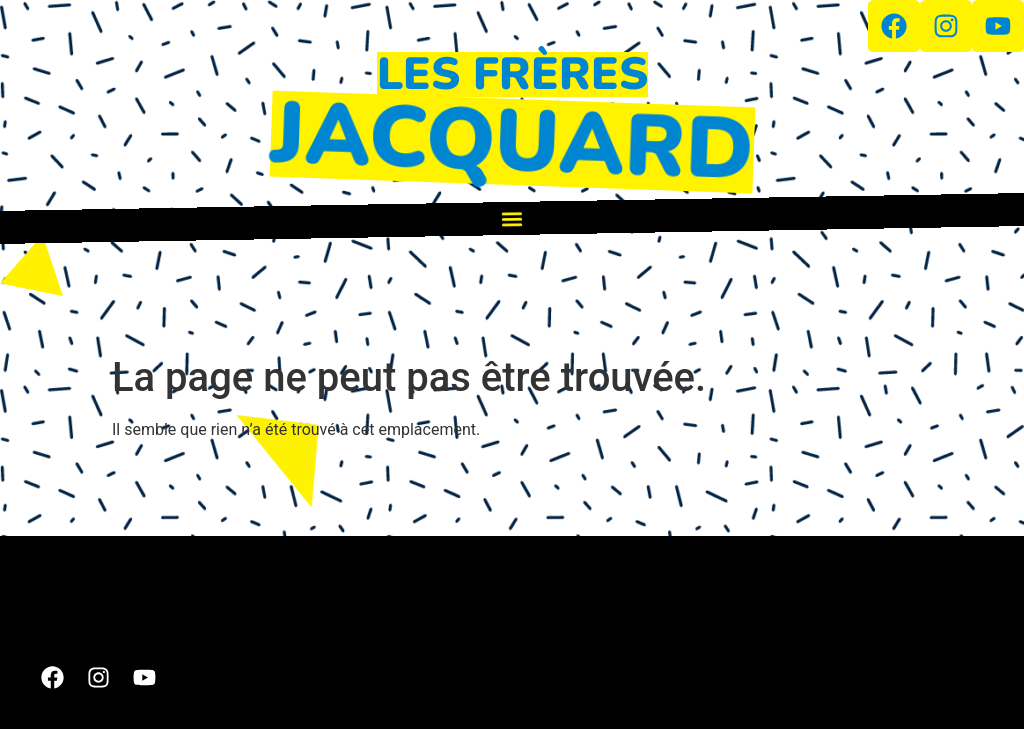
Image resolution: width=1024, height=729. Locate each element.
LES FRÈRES (512, 74)
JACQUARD (512, 142)
